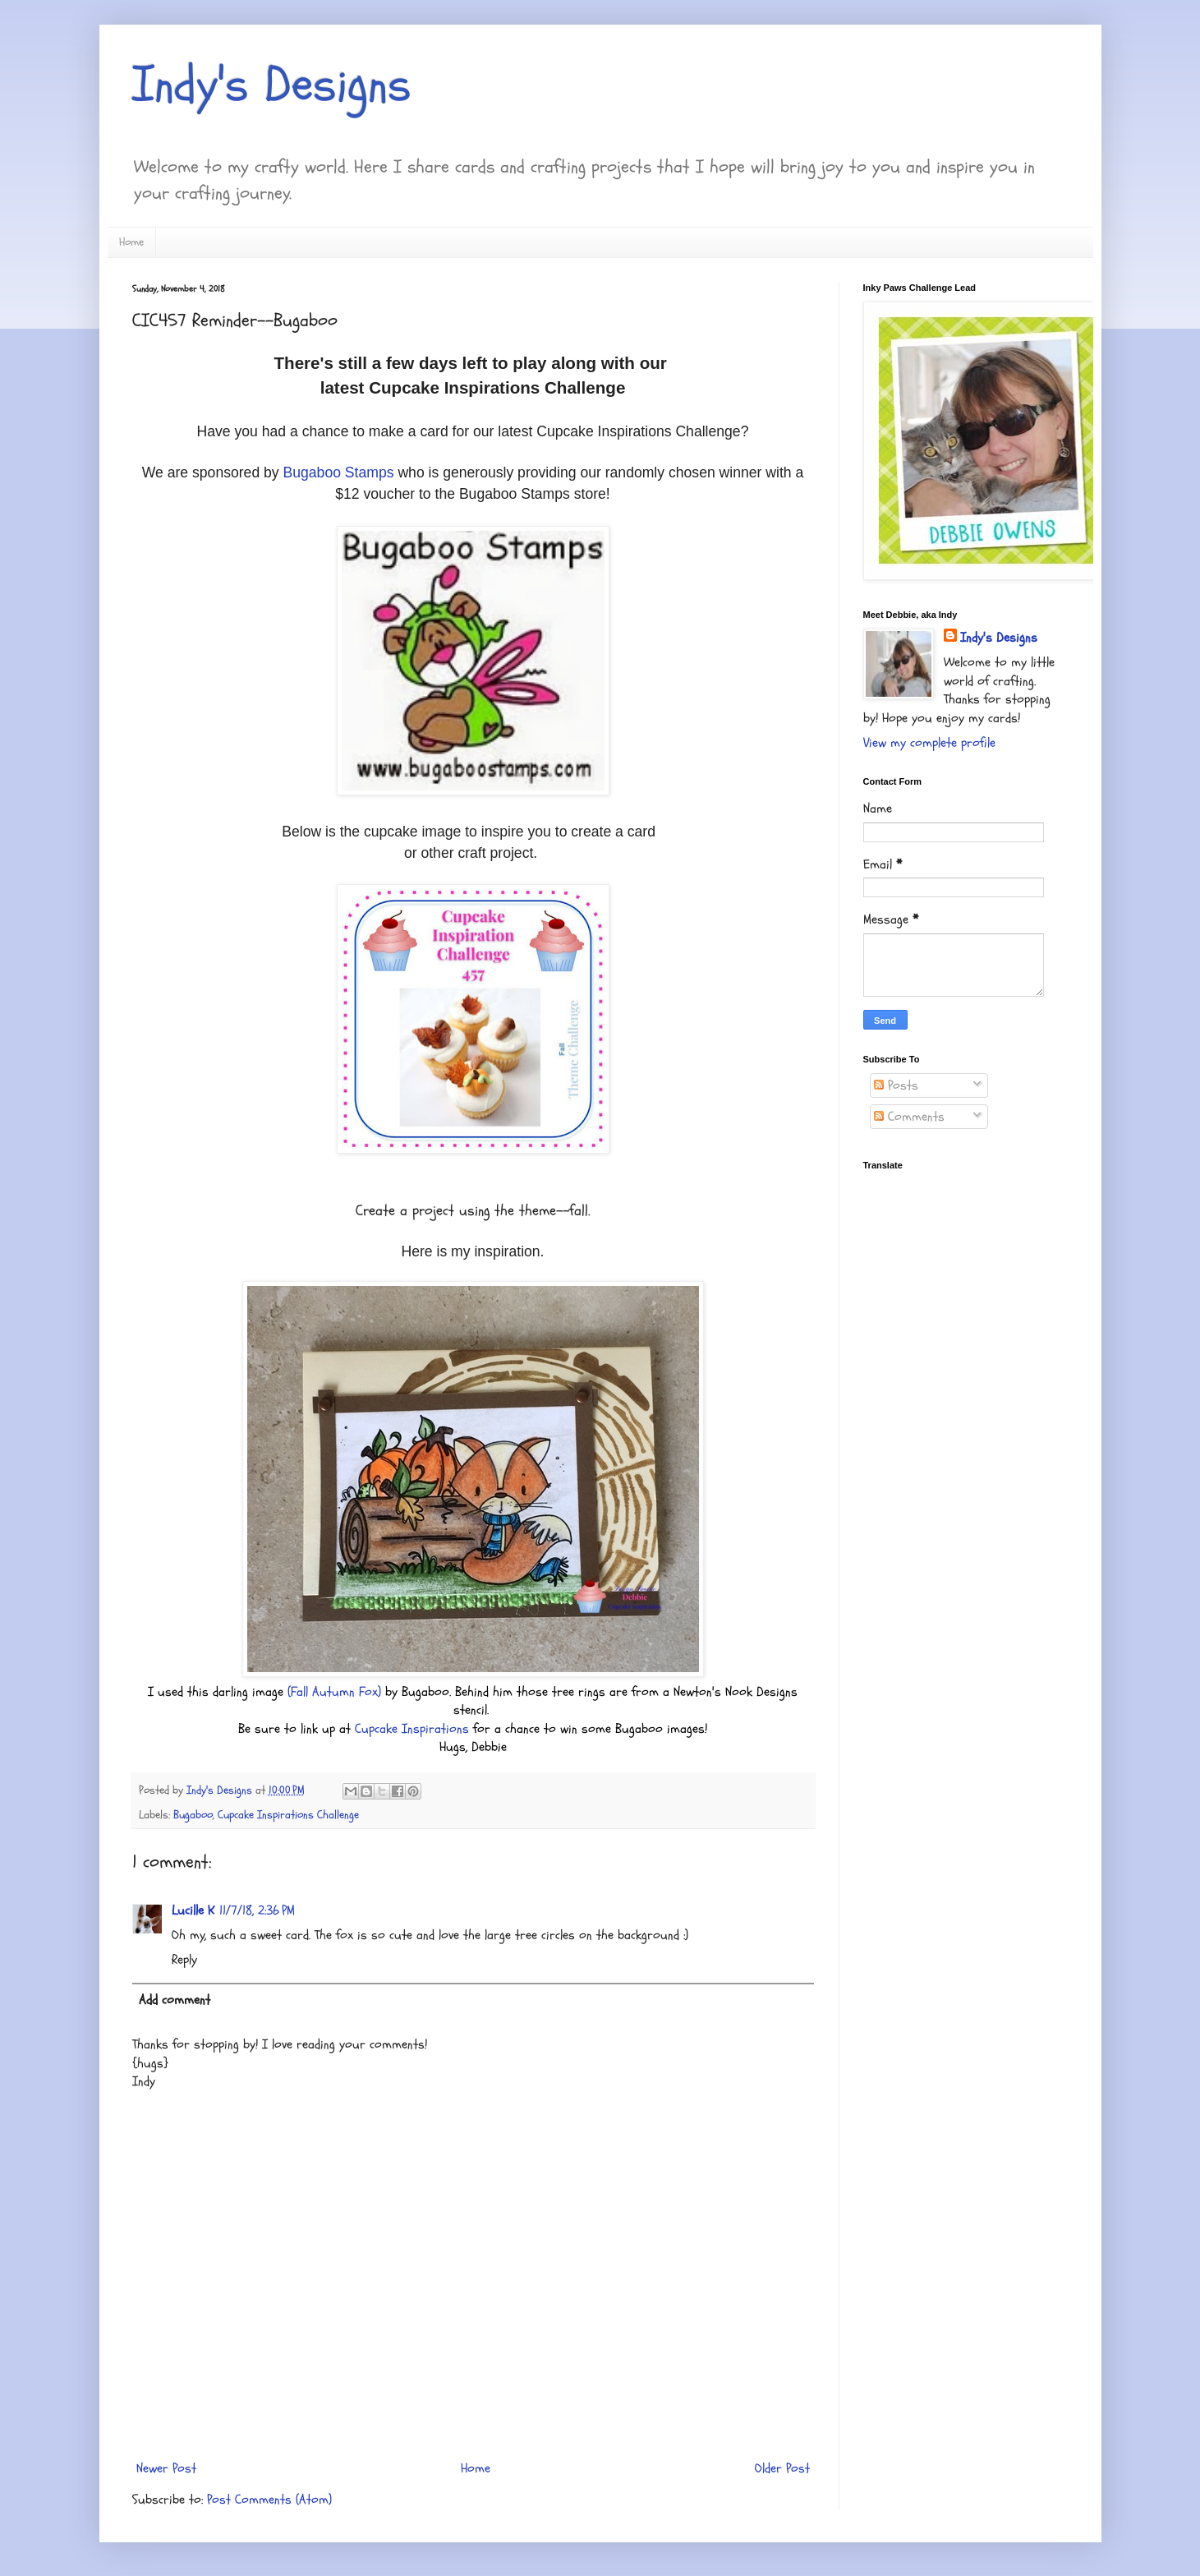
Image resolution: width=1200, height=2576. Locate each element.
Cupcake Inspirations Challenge (288, 1815)
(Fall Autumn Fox (332, 1692)
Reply (184, 1960)
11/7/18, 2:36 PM (257, 1910)
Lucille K (193, 1910)
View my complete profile (929, 743)
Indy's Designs (271, 84)
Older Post (782, 2468)
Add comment (174, 2000)
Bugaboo (193, 1815)
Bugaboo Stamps (338, 472)
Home (131, 242)
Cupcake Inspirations (412, 1729)
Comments (909, 1117)
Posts (896, 1085)
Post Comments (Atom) (269, 2500)
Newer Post (166, 2468)
